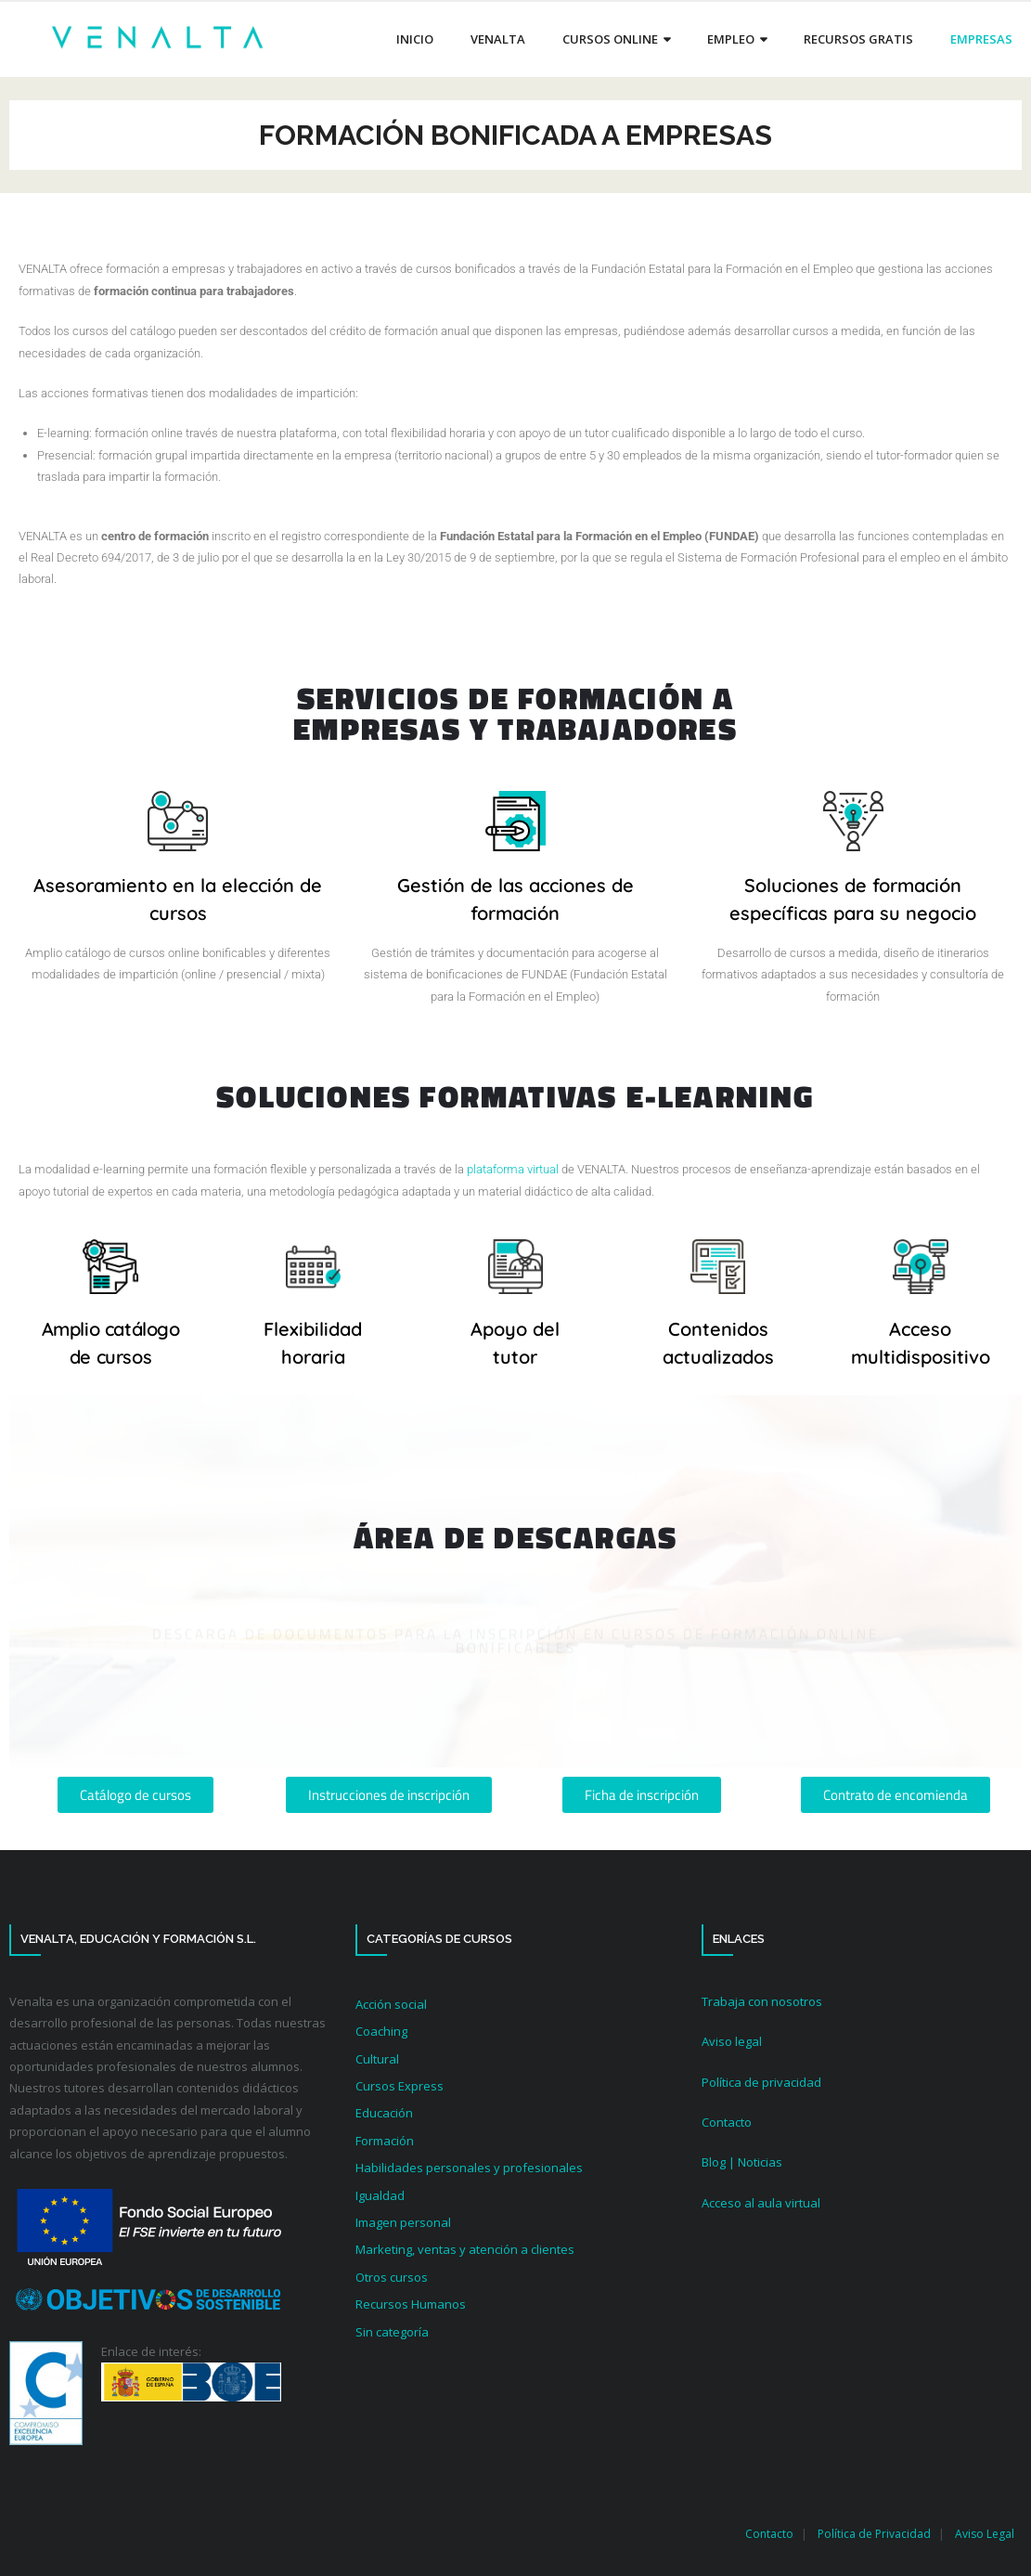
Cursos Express (399, 2086)
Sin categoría (392, 2332)
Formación (384, 2140)
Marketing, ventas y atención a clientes (464, 2249)
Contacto (727, 2122)
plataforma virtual (513, 1169)
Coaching (381, 2031)
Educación (384, 2112)
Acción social (391, 2004)
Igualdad (380, 2195)
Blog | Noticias (742, 2162)
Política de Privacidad (874, 2534)
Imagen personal (403, 2222)
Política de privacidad (761, 2082)
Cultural (377, 2059)
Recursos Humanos (410, 2304)
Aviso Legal (984, 2534)
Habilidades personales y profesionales (469, 2167)
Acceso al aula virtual (761, 2202)
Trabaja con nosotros (762, 2001)
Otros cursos (391, 2277)
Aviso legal (732, 2041)
